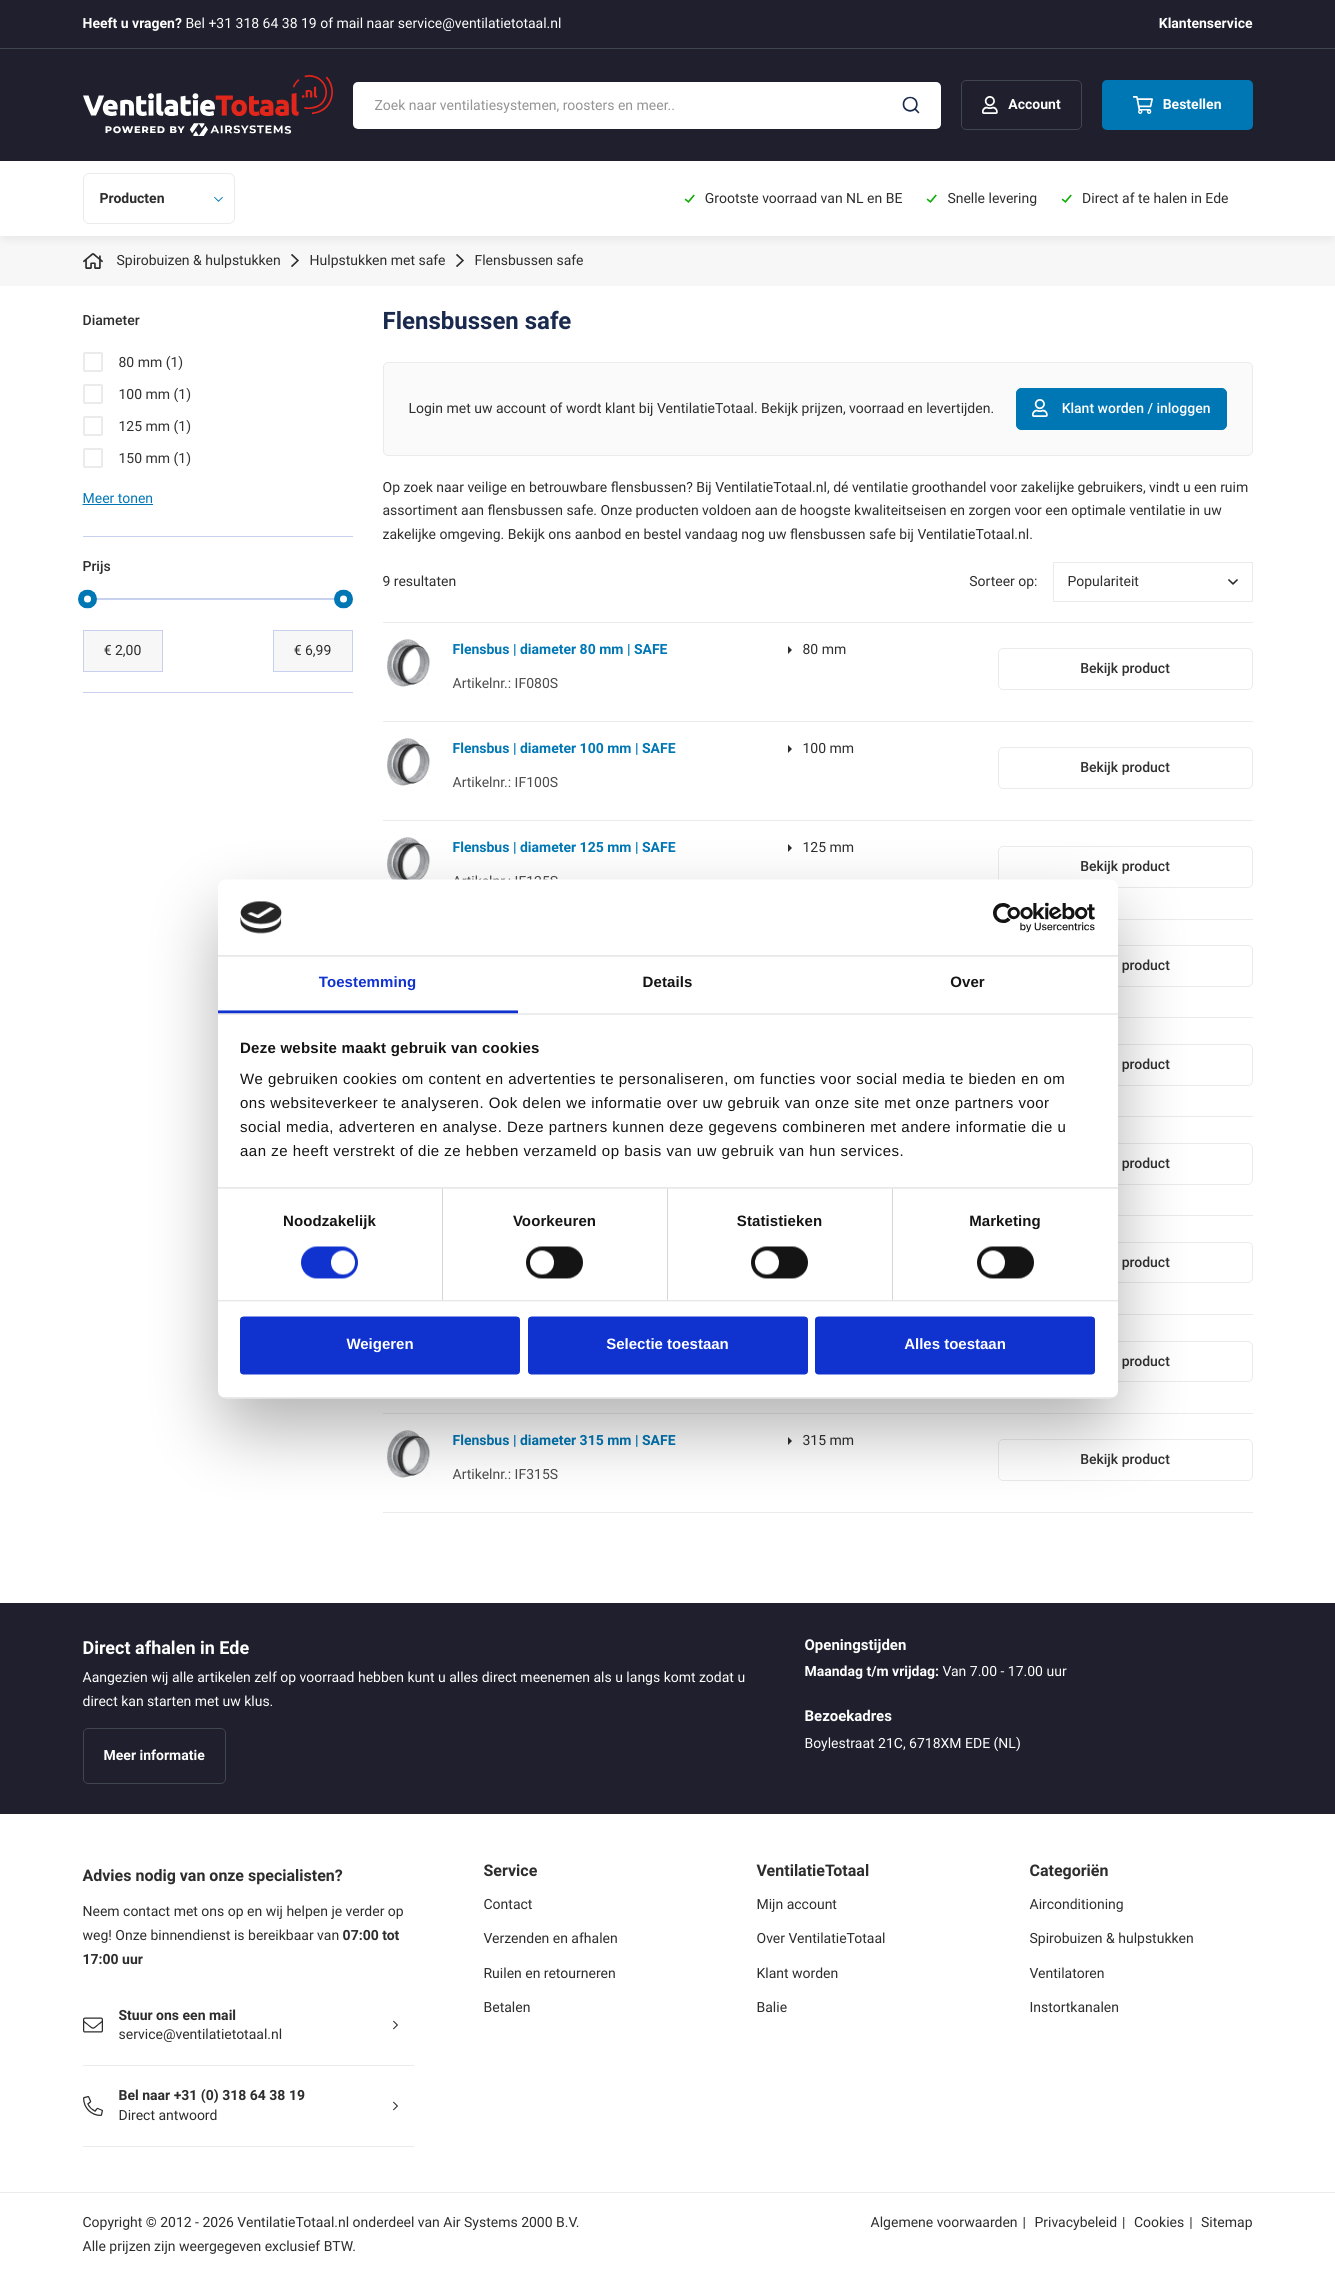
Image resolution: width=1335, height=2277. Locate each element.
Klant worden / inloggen (1121, 409)
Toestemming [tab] (368, 983)
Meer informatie (154, 1755)
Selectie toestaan (667, 1345)
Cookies (1159, 2222)
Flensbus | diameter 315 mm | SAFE (564, 1440)
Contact (508, 1904)
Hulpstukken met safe (378, 260)
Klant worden (798, 1973)
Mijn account (797, 1904)
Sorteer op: (1003, 581)
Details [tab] (668, 983)
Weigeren (379, 1345)
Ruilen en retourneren (550, 1973)
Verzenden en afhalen (551, 1938)
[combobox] (647, 105)
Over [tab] (967, 983)
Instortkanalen (1074, 2007)
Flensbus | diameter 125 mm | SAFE (564, 847)
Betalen (507, 2007)
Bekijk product (1125, 668)
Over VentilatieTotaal (821, 1938)
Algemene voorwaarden (944, 2222)
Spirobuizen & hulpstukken (199, 260)
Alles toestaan (955, 1345)
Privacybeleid (1075, 2222)
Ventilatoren (1067, 1973)
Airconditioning (1077, 1904)
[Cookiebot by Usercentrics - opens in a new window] (1007, 917)
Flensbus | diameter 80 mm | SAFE (560, 649)
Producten (132, 198)
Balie (772, 2007)
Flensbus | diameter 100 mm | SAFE (564, 748)
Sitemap (1226, 2222)
